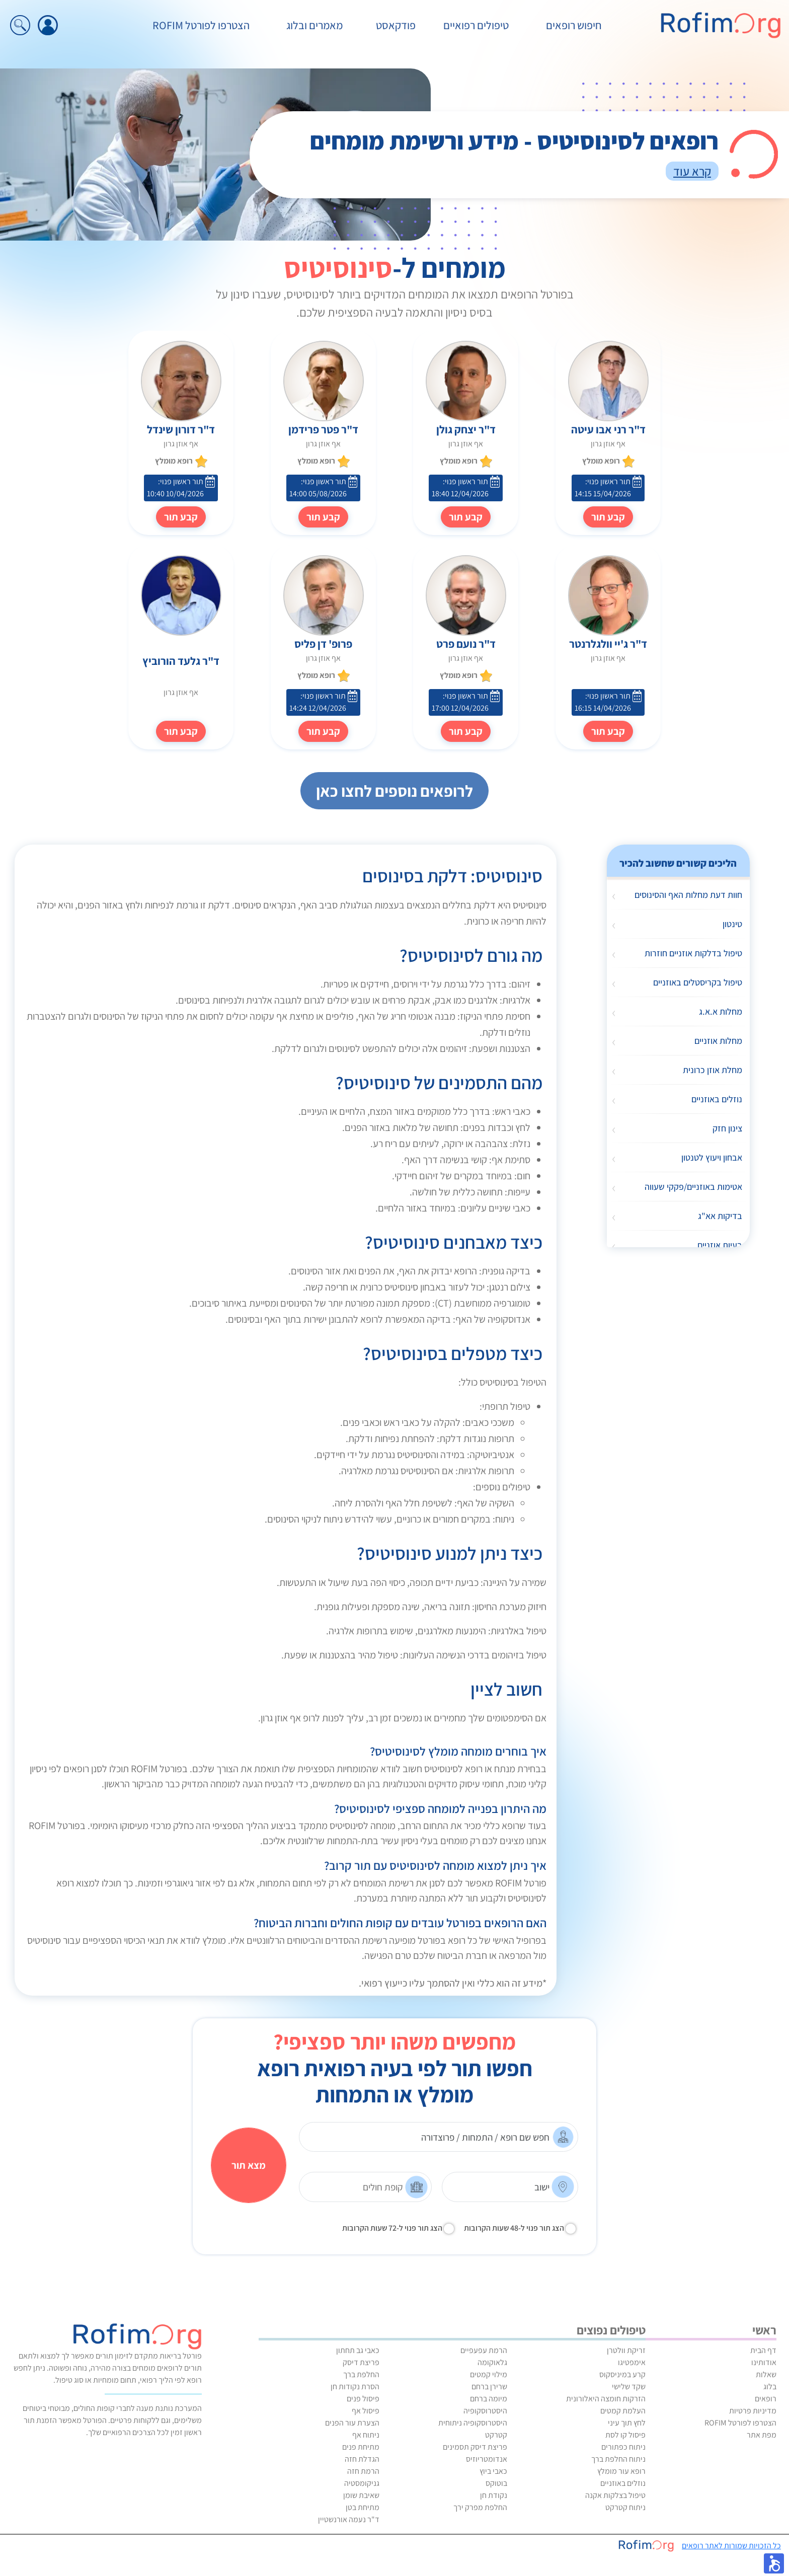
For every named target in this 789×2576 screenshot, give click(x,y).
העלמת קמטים (623, 2410)
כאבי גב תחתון (357, 2350)
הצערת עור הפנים (352, 2422)
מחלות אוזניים (718, 1040)
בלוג (769, 2386)
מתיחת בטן (362, 2507)
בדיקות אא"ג (720, 1216)
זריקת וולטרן (626, 2350)
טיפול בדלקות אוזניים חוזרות (693, 953)
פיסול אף (365, 2410)
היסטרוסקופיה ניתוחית (472, 2422)
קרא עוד (692, 171)
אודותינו (763, 2362)
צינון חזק (727, 1128)
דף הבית (763, 2350)
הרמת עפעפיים (483, 2350)
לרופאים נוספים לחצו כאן (394, 790)
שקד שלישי (629, 2386)
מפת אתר (761, 2435)
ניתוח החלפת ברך (618, 2459)
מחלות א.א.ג (720, 1011)
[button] (774, 2563)
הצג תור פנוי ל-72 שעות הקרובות (392, 2228)
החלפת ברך (361, 2374)
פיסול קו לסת (625, 2435)
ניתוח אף (365, 2435)
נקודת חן (493, 2495)
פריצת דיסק (361, 2362)
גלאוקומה (492, 2362)
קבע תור (466, 516)
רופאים (765, 2398)
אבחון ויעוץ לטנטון (711, 1157)
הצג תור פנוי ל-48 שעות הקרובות (514, 2228)
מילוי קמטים (488, 2374)
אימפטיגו (632, 2362)
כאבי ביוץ (493, 2471)
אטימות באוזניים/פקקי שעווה (693, 1186)
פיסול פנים (363, 2398)
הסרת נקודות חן (355, 2386)
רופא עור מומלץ (621, 2471)
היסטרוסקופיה (485, 2410)
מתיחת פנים (360, 2447)
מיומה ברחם (488, 2398)
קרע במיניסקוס (622, 2374)
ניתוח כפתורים (623, 2447)
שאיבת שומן (361, 2495)
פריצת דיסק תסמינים (475, 2447)
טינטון (732, 924)
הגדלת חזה (362, 2459)
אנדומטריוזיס (486, 2459)
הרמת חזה (363, 2471)
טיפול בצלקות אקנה (615, 2495)
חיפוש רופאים (574, 25)
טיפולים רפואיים (476, 25)
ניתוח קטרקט (625, 2507)
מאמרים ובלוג (314, 25)
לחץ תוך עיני (627, 2422)
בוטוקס (496, 2483)
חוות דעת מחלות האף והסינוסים (688, 894)
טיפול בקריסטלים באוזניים (697, 982)
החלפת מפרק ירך (480, 2507)
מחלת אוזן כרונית (712, 1070)
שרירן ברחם (489, 2386)
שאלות (766, 2374)
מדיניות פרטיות (752, 2410)
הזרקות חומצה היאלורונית (606, 2398)
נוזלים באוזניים (716, 1099)
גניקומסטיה (361, 2483)
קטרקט (496, 2435)
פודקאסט (396, 25)
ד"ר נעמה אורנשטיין (348, 2519)
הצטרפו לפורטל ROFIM (201, 25)
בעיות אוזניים (719, 1245)
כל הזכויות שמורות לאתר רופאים (731, 2545)
